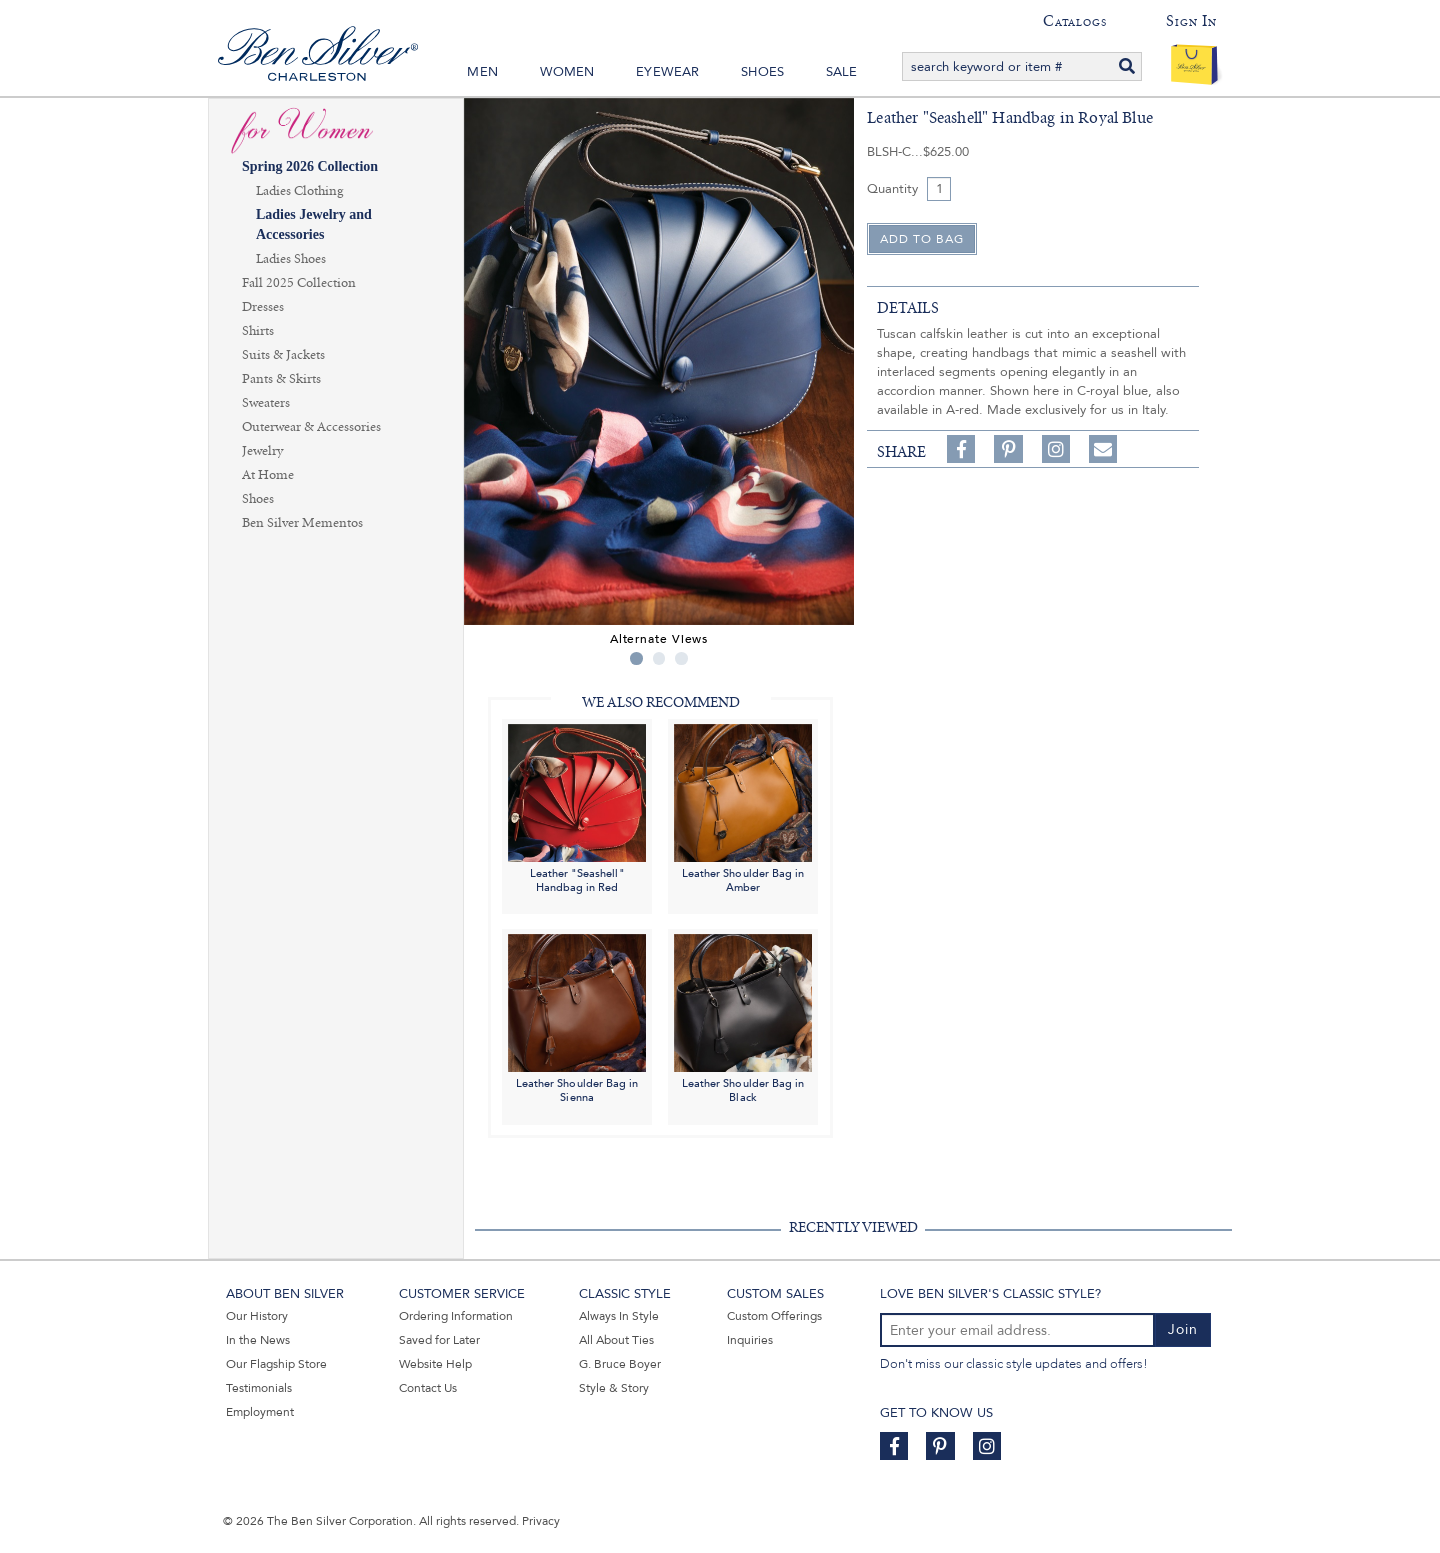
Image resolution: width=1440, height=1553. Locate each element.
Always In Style (619, 1316)
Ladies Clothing (299, 191)
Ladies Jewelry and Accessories (314, 224)
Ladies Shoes (291, 259)
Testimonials (259, 1388)
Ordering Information (456, 1316)
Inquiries (750, 1340)
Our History (257, 1316)
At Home (268, 475)
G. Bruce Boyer (620, 1364)
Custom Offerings (774, 1316)
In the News (258, 1340)
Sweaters (266, 403)
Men (482, 72)
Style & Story (614, 1388)
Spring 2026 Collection (310, 166)
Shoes (762, 72)
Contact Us (428, 1388)
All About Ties (616, 1340)
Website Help (435, 1364)
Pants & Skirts (281, 379)
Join (1183, 1329)
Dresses (263, 307)
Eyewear (667, 72)
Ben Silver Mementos (302, 523)
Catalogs (1074, 21)
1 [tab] (636, 658)
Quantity (892, 189)
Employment (260, 1412)
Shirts (258, 331)
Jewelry (262, 451)
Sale (842, 72)
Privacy (541, 1521)
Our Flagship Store (276, 1364)
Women (567, 72)
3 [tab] (681, 658)
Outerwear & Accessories (311, 427)
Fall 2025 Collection (299, 283)
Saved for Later (439, 1340)
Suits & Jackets (283, 355)
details (908, 308)
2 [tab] (659, 658)
